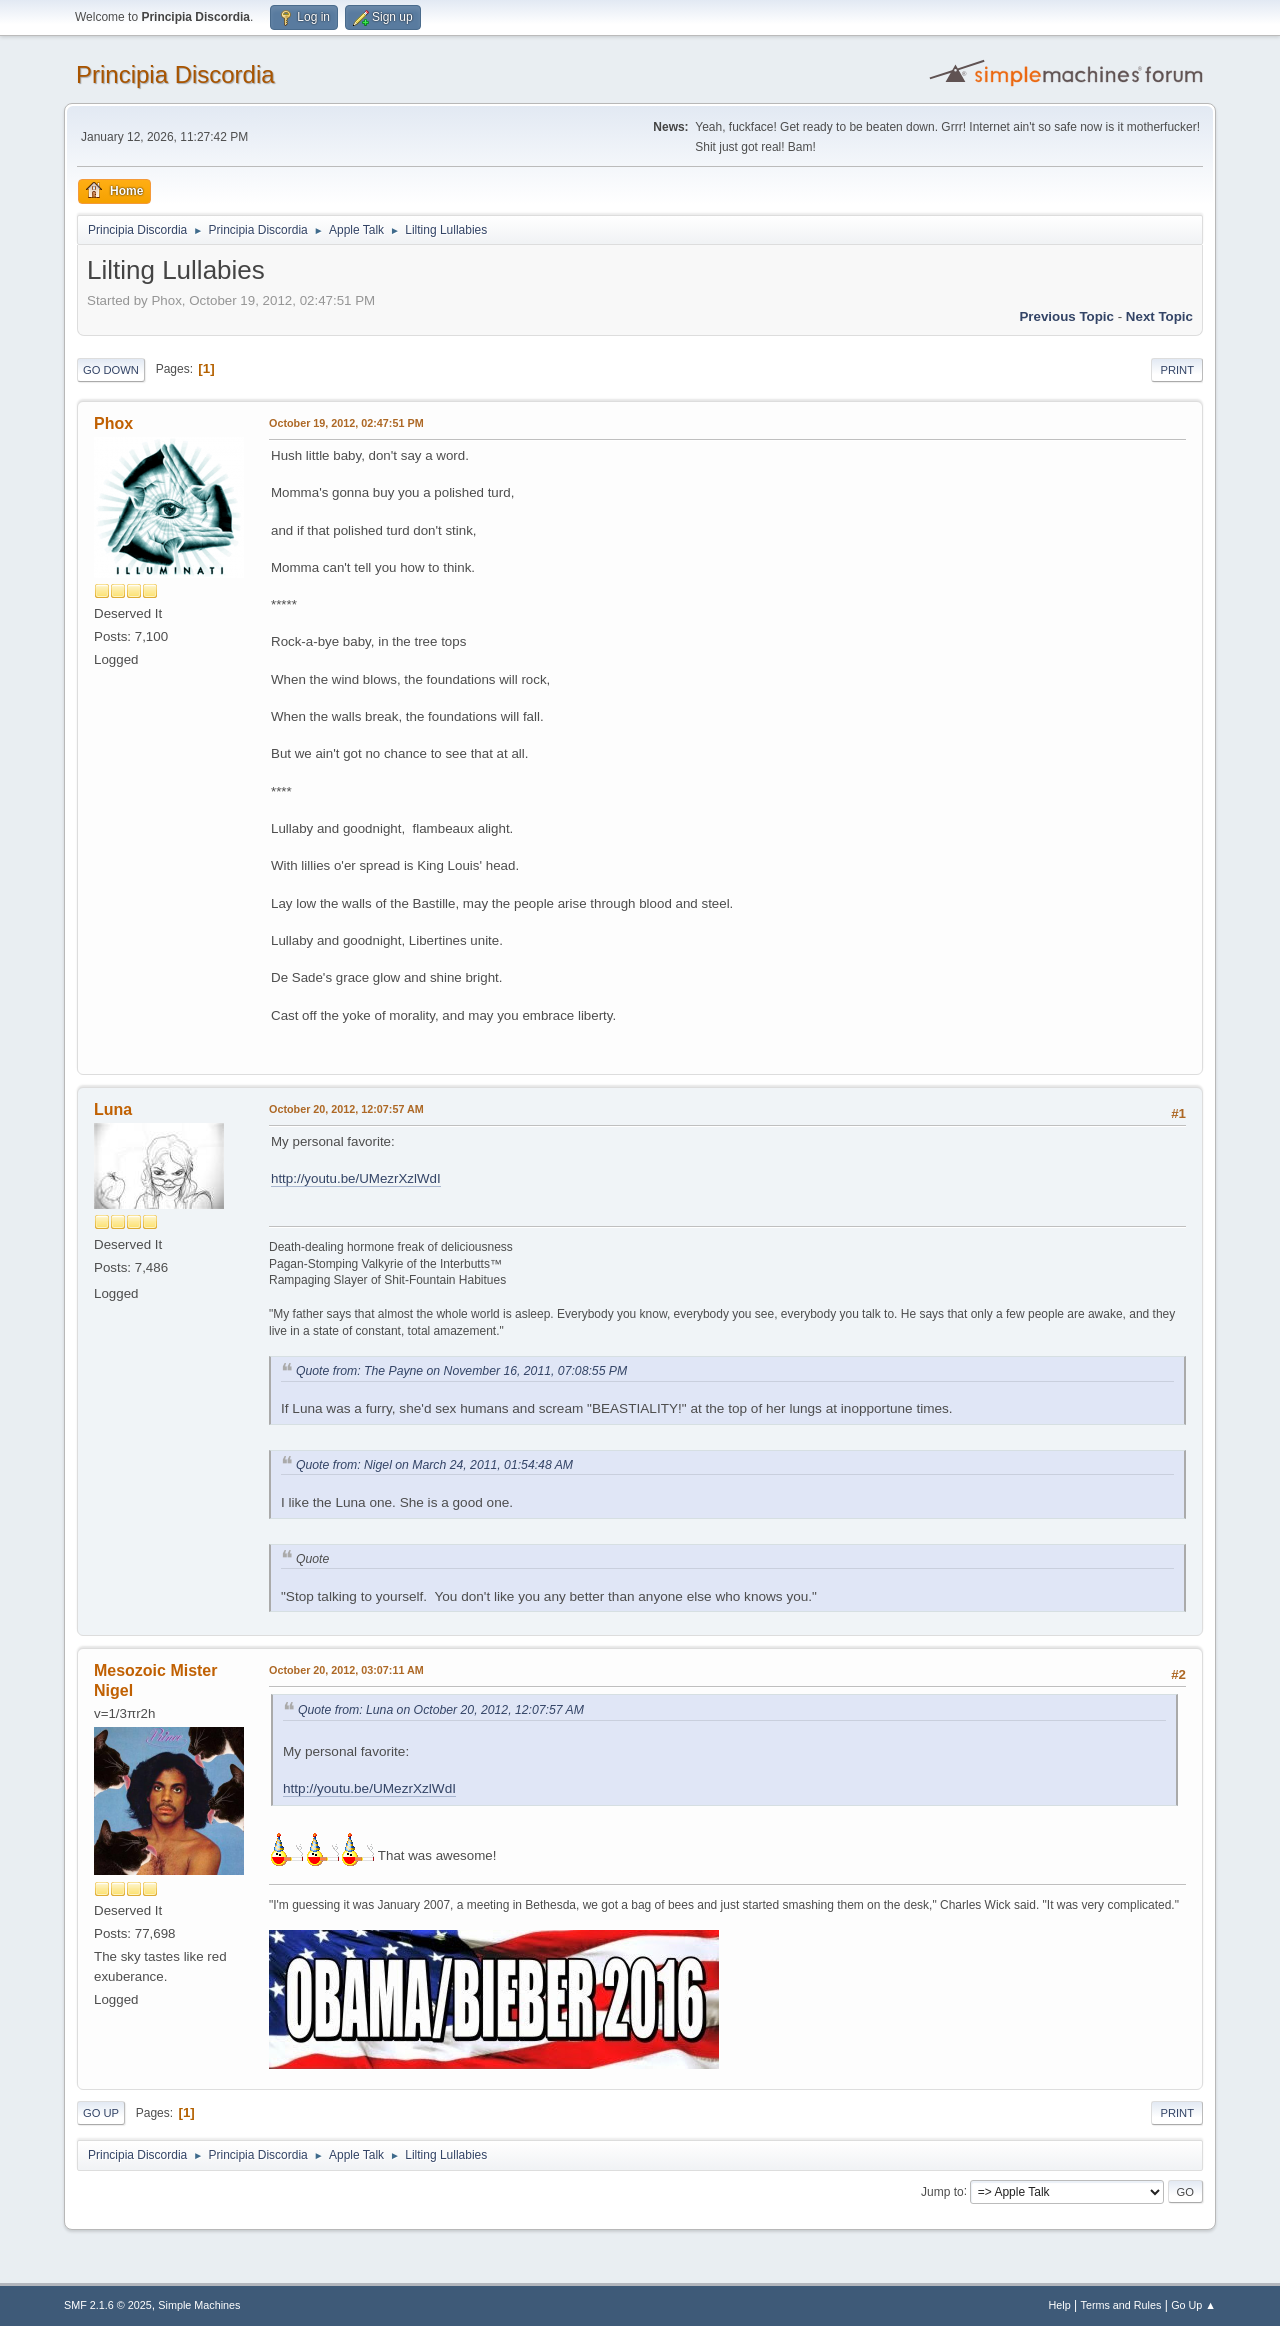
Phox (113, 423)
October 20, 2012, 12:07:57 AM (346, 1109)
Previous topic (1066, 316)
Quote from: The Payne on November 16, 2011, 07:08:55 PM (461, 1371)
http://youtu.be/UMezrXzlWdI (356, 1178)
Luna (113, 1109)
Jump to (942, 2191)
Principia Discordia (175, 74)
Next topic (1159, 316)
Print (1177, 370)
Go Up (101, 2113)
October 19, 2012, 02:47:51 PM (346, 423)
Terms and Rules (1121, 2305)
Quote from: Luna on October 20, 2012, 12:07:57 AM (441, 1710)
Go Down (111, 370)
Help (1060, 2305)
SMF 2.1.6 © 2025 (108, 2305)
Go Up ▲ (1193, 2305)
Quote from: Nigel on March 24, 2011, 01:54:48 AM (434, 1465)
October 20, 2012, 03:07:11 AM (346, 1670)
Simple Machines (199, 2305)
